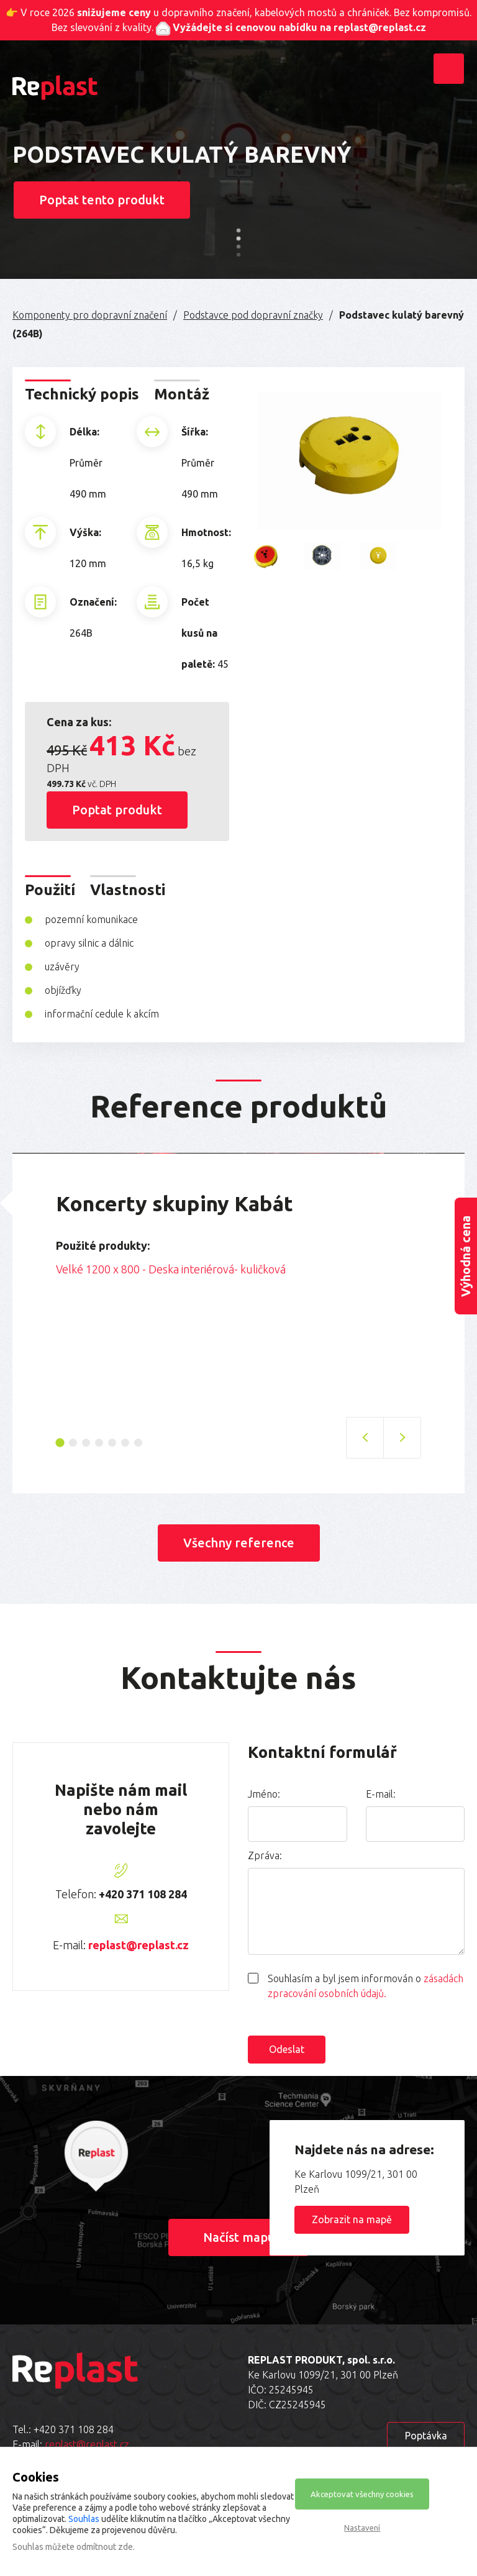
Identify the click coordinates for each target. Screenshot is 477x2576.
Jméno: (264, 1794)
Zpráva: (265, 1855)
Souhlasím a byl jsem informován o (365, 1986)
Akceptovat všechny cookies (362, 2494)
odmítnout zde (104, 2547)
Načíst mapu (239, 2237)
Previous (46, 1286)
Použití (50, 889)
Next (430, 1286)
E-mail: (381, 1794)
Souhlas (83, 2519)
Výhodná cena (465, 1255)
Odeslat (286, 2049)
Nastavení (362, 2527)
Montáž (181, 394)
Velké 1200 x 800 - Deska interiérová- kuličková (171, 1269)
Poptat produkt (117, 810)
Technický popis (82, 394)
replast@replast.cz (138, 1945)
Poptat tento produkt (102, 200)
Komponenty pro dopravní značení (89, 315)
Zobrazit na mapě (352, 2219)
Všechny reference (238, 1543)
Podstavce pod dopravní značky (253, 315)
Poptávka (426, 2435)
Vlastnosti (127, 889)
